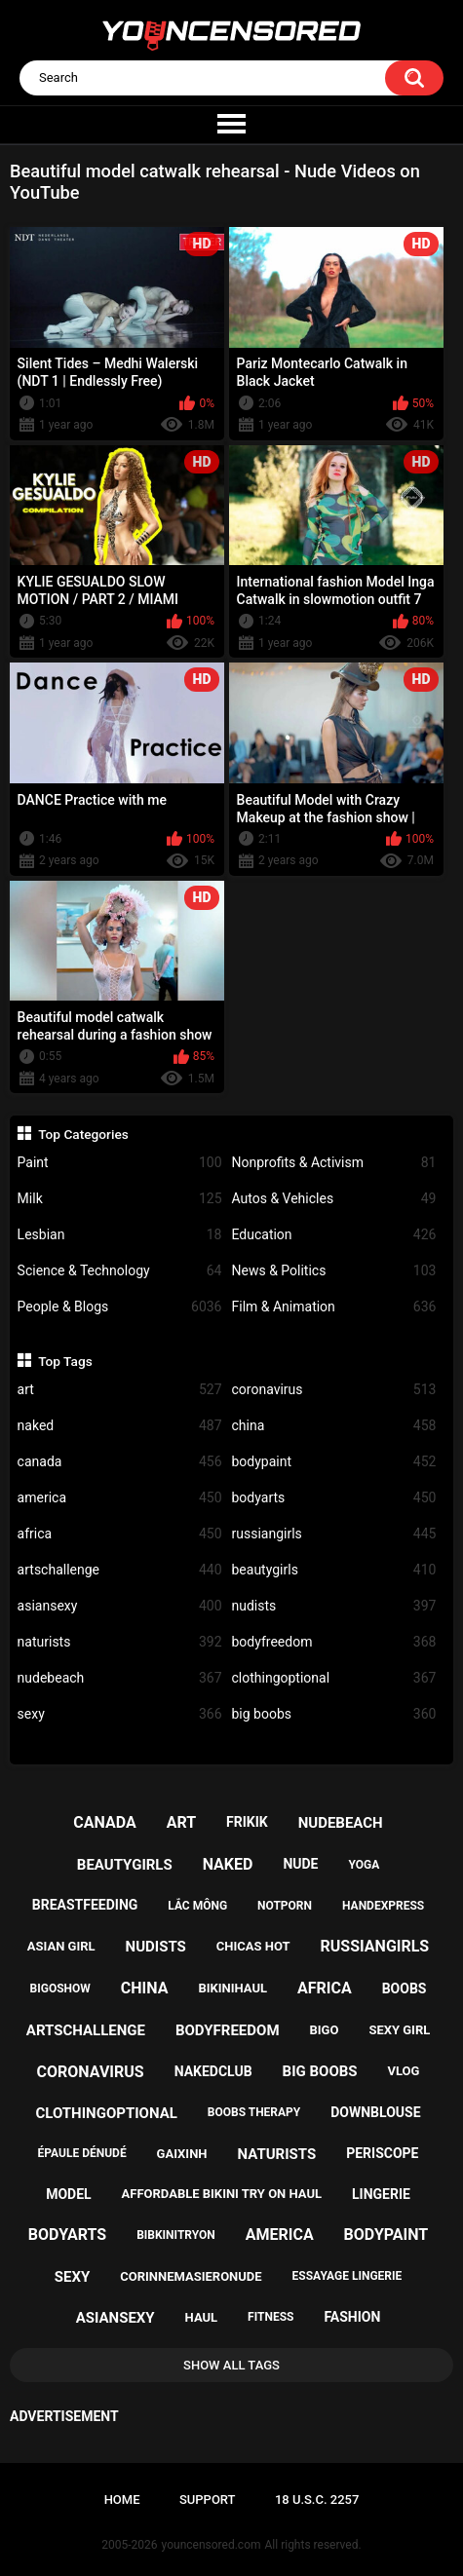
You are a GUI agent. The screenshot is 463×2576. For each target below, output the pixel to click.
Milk (120, 1199)
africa (120, 1534)
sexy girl (399, 2030)
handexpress (383, 1906)
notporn (284, 1906)
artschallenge (120, 1570)
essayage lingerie (347, 2276)
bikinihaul (232, 1988)
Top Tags (65, 1361)
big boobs (334, 1714)
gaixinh (182, 2153)
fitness (270, 2317)
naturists (120, 1642)
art (120, 1390)
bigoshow (60, 1988)
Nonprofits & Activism (334, 1163)
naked (120, 1426)
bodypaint (334, 1462)
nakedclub (213, 2071)
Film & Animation (334, 1307)
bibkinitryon (175, 2235)
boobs (404, 1988)
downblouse (375, 2112)
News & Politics (334, 1271)
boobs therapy (254, 2112)
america (120, 1498)
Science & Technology (120, 1271)
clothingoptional (334, 1678)
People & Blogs (120, 1307)
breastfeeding (85, 1905)
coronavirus (334, 1390)
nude (300, 1864)
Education (334, 1235)
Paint (120, 1163)
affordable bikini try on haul (222, 2193)
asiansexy (120, 1606)
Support (207, 2499)
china (334, 1426)
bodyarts (334, 1498)
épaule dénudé (82, 2153)
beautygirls (334, 1570)
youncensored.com (211, 2545)
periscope (382, 2153)
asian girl (61, 1946)
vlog (404, 2071)
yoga (363, 1865)
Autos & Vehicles (334, 1199)
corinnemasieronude (190, 2276)
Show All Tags (231, 2365)
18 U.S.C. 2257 (317, 2499)
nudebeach (120, 1678)
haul (201, 2317)
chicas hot (253, 1946)
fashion (352, 2317)
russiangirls (334, 1534)
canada (120, 1462)
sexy (120, 1714)
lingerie (381, 2194)
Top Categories (83, 1134)
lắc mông (197, 1906)
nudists (334, 1606)
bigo (323, 2030)
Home (122, 2499)
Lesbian (120, 1235)
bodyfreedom (334, 1642)
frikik (247, 1822)
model (68, 2194)
